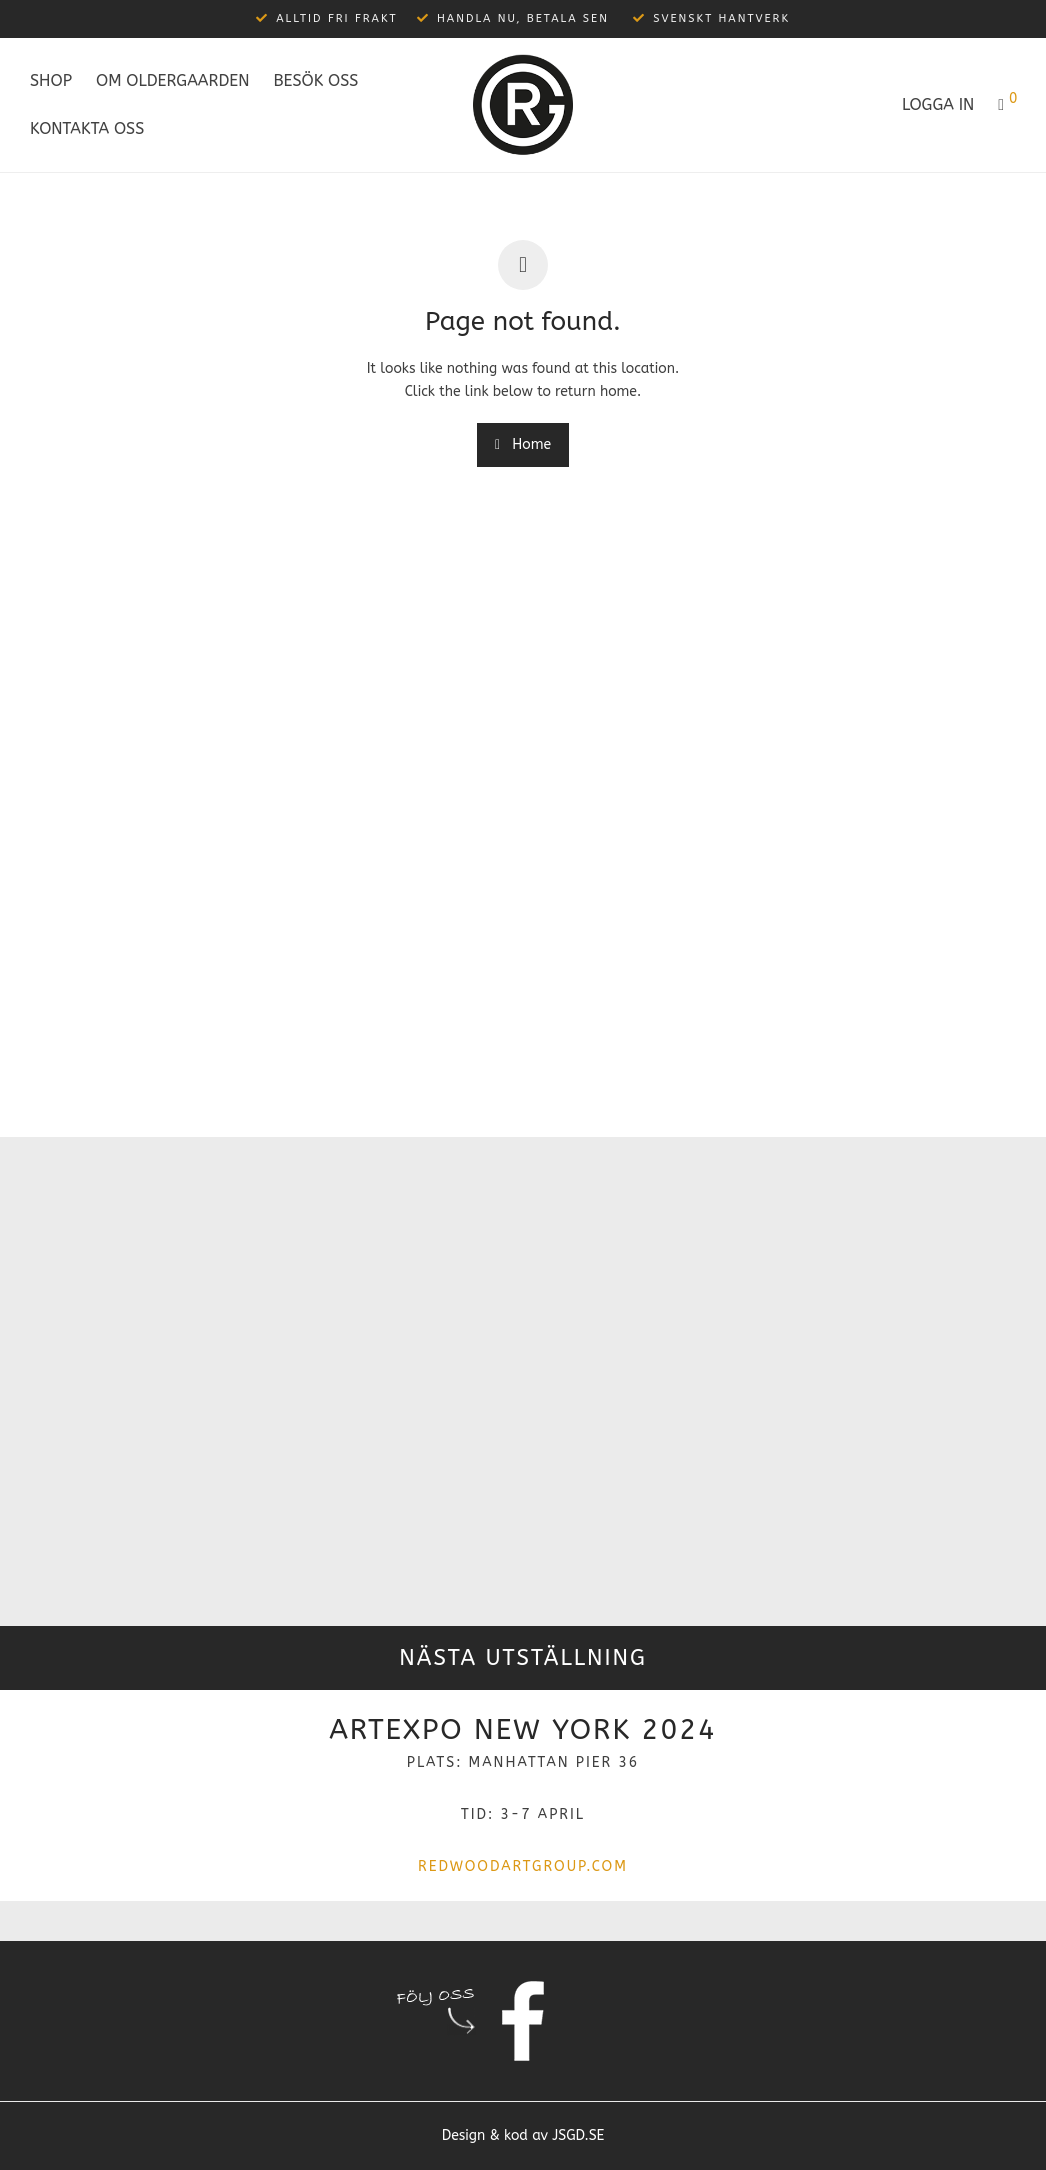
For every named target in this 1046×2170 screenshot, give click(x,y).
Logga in (938, 104)
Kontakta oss (87, 128)
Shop (51, 80)
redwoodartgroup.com (523, 1866)
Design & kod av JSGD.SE (523, 2135)
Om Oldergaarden (172, 80)
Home (523, 444)
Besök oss (315, 80)
